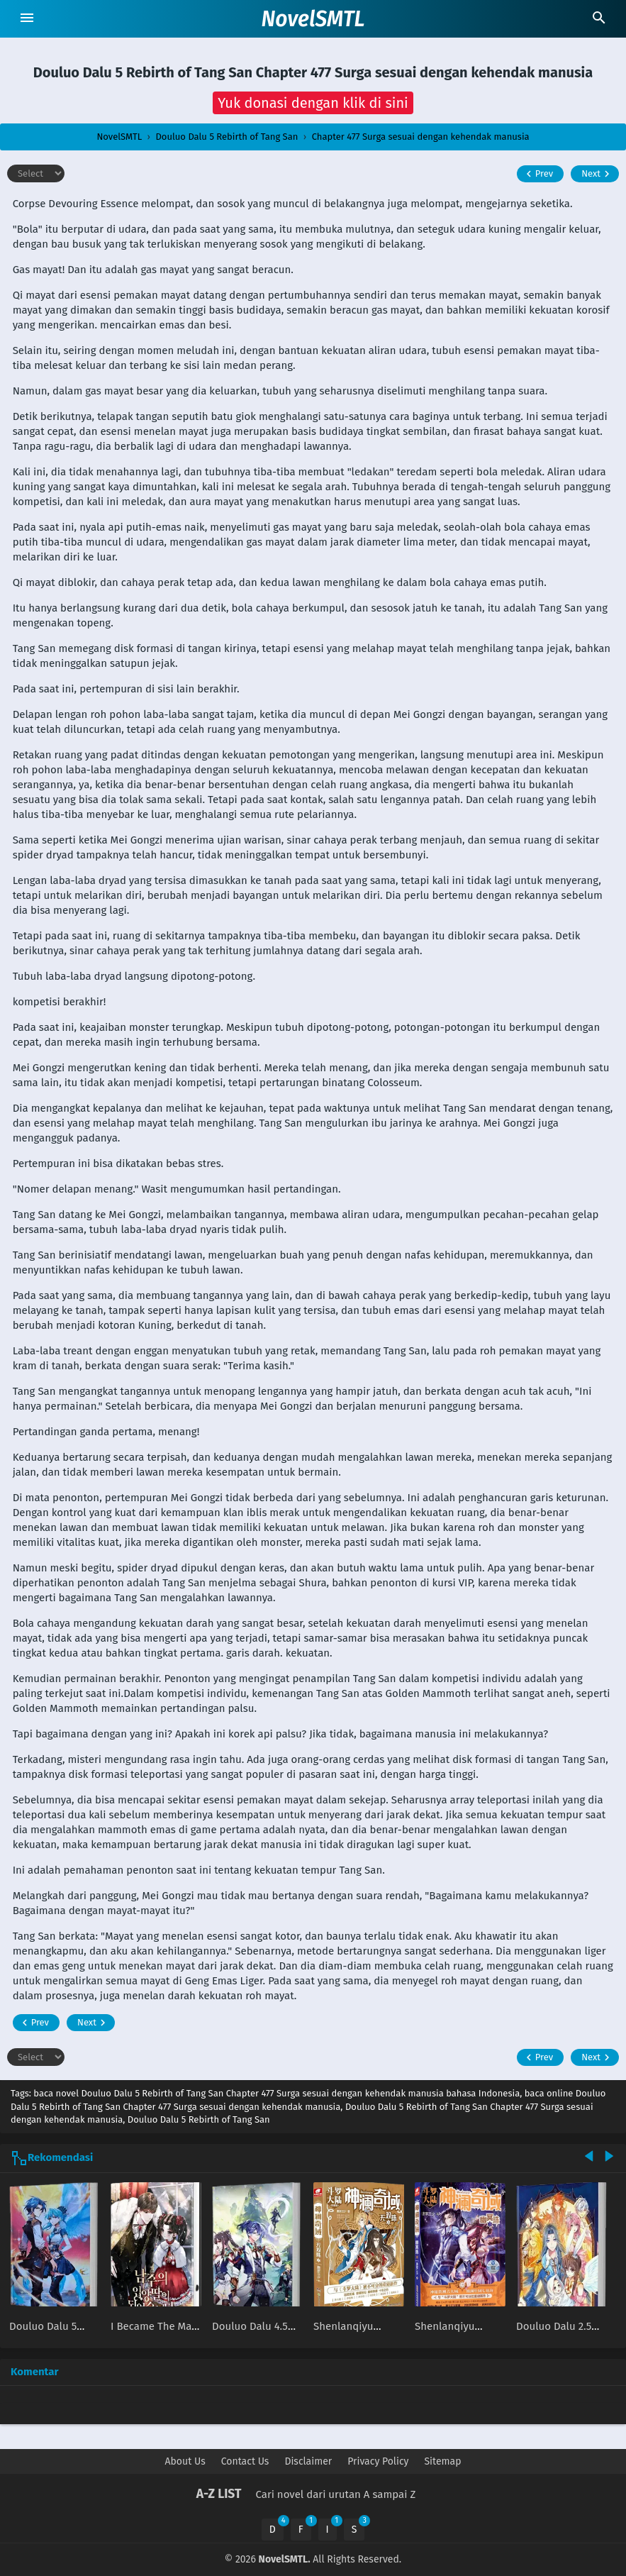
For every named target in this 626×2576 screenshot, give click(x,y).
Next (597, 173)
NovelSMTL (312, 19)
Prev (537, 173)
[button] (313, 103)
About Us (185, 2461)
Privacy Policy (377, 2461)
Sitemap (442, 2461)
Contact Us (245, 2461)
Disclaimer (308, 2461)
